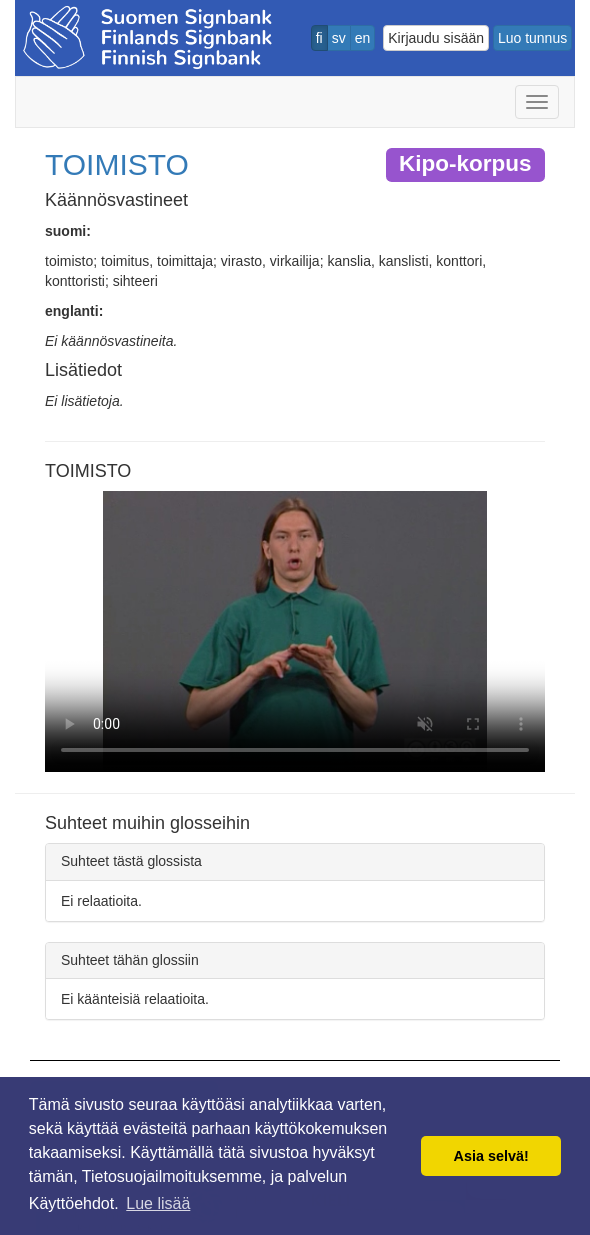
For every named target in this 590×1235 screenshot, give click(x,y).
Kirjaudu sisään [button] (436, 38)
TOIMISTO (117, 164)
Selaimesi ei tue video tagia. (295, 631)
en (363, 38)
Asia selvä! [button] (491, 1156)
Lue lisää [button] (158, 1203)
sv (339, 38)
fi (319, 38)
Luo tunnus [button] (532, 38)
